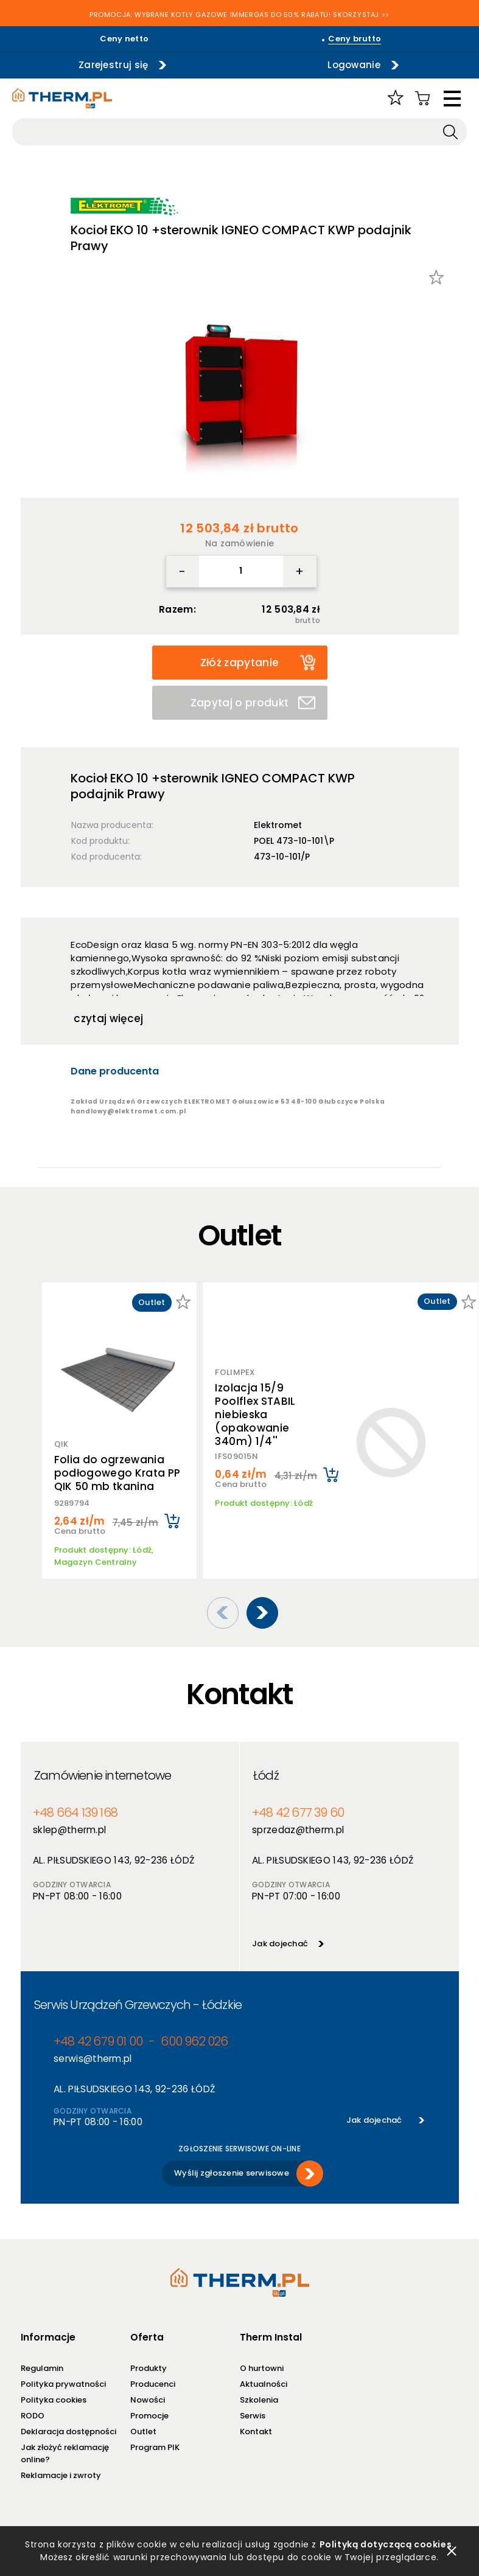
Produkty (148, 2368)
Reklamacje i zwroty (61, 2475)
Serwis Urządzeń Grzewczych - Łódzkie (138, 2004)
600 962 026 (194, 2041)
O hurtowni (262, 2368)
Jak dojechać (280, 1943)
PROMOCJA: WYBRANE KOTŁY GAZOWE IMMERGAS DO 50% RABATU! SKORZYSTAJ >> (239, 14)
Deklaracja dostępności (68, 2431)
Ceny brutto (354, 38)
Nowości (147, 2400)
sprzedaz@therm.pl (298, 1829)
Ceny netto (124, 38)
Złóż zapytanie (257, 662)
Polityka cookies (53, 2400)
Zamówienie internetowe (102, 1775)
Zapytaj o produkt (253, 702)
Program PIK (155, 2447)
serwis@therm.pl (93, 2058)
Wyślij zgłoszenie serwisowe (231, 2173)
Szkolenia (259, 2400)
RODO (32, 2415)
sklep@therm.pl (69, 1829)
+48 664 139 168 (75, 1813)
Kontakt (256, 2431)
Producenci (152, 2384)
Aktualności (263, 2384)
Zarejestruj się (114, 64)
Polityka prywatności (63, 2384)
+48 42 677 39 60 (298, 1813)
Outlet (143, 2431)
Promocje (149, 2415)
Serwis (252, 2415)
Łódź (266, 1775)
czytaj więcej (108, 1018)
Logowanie (353, 64)
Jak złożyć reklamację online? (65, 2453)
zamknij (451, 2551)
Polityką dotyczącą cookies (386, 2544)
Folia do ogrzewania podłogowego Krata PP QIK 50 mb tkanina (117, 1473)
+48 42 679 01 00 (98, 2041)
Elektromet (278, 825)
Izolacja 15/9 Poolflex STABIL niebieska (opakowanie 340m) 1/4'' (255, 1414)
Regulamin (42, 2368)
